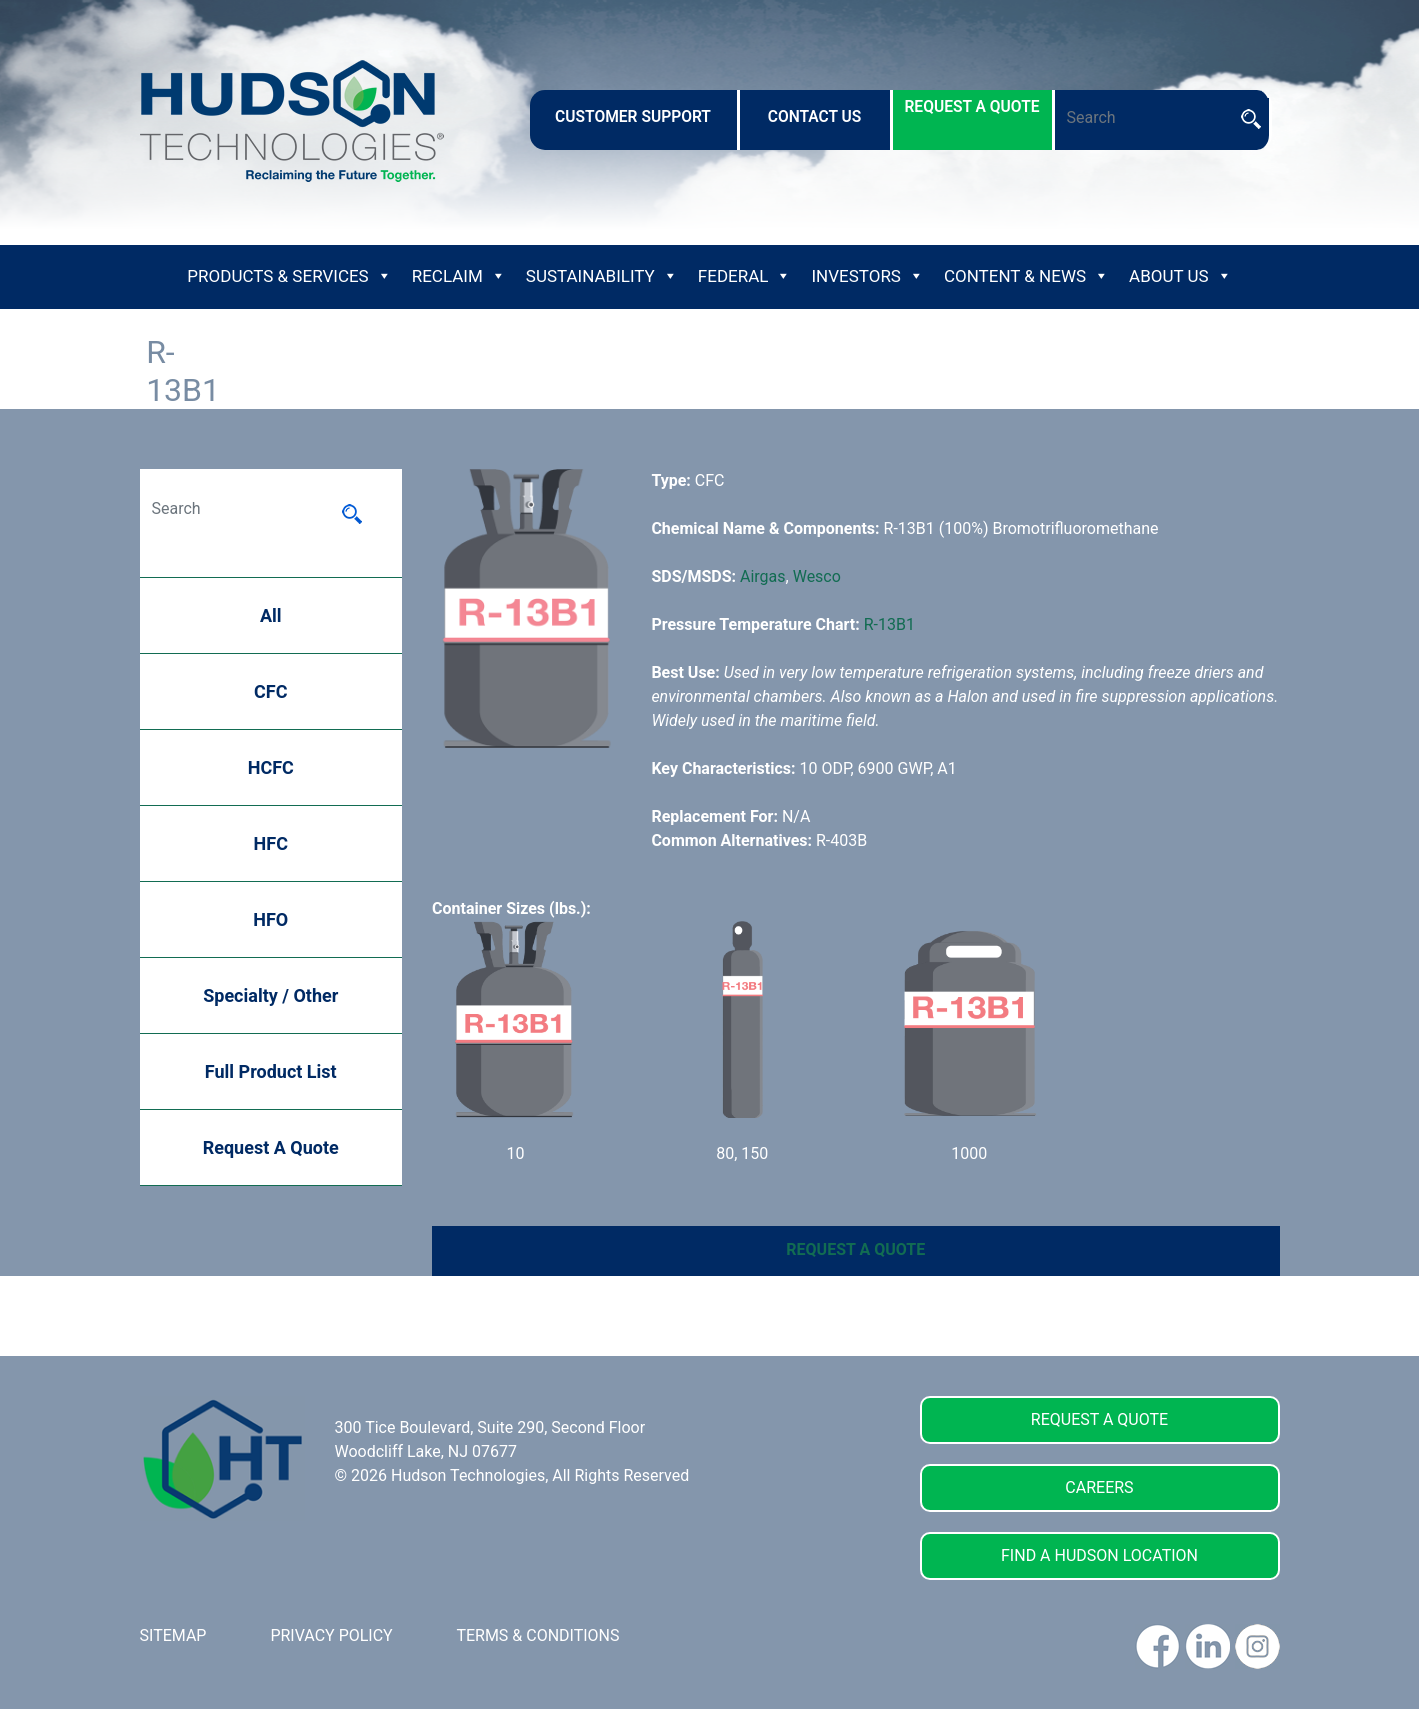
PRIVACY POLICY (331, 1635)
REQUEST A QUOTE (855, 1249)
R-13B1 (889, 624)
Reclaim (459, 276)
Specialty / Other (270, 995)
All (271, 615)
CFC (270, 691)
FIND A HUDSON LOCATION (1099, 1555)
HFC (271, 843)
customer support (633, 117)
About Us (1180, 276)
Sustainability (602, 276)
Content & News (1026, 276)
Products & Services (289, 276)
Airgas (763, 576)
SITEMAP (173, 1635)
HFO (270, 919)
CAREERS (1099, 1487)
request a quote (971, 107)
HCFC (271, 767)
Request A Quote (271, 1147)
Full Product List (271, 1071)
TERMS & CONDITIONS (537, 1635)
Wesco (817, 576)
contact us (815, 117)
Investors (867, 276)
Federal (745, 276)
